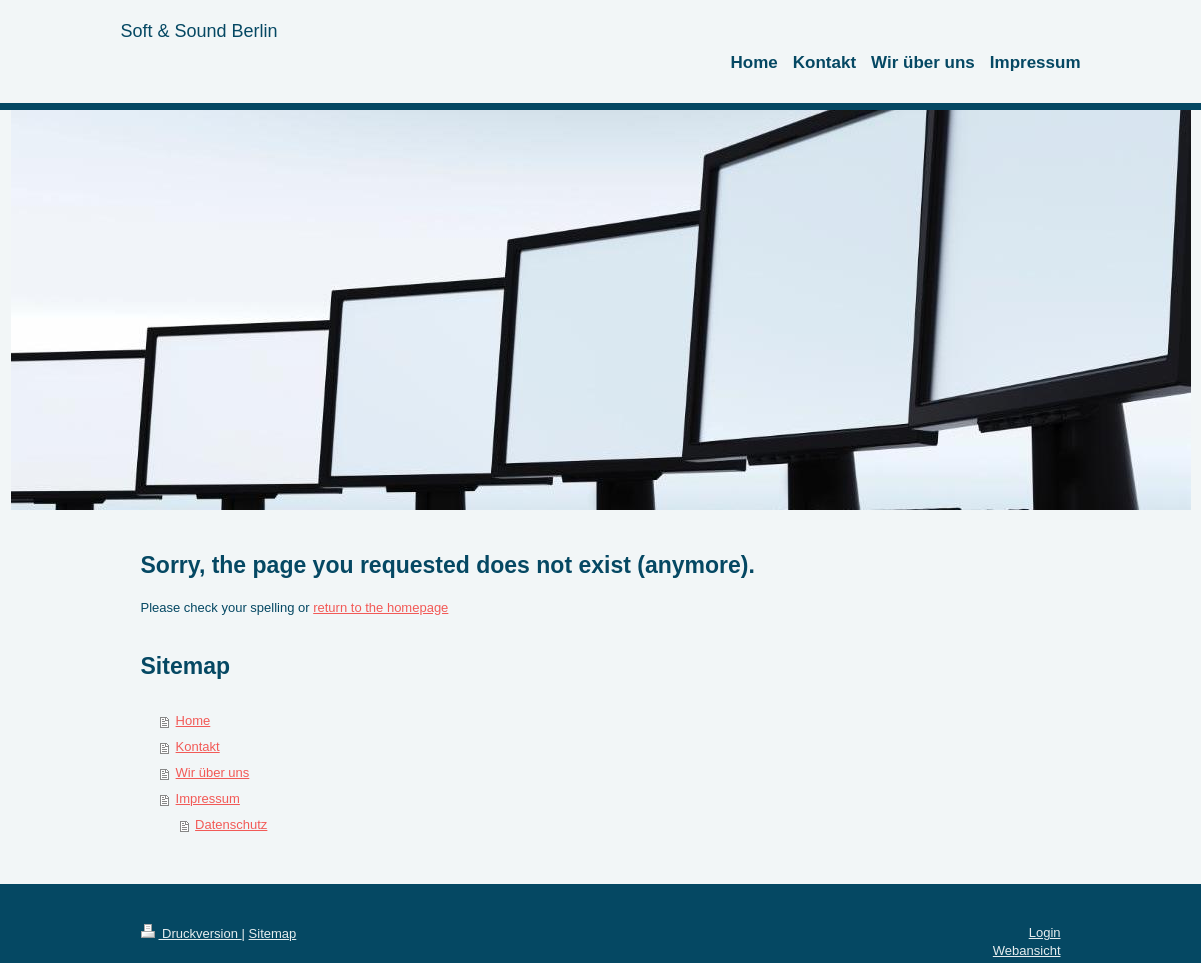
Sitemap (273, 933)
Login (1045, 932)
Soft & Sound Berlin (199, 31)
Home (193, 720)
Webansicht (1027, 950)
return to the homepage (380, 607)
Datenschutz (231, 824)
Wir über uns (213, 772)
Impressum (208, 798)
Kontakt (198, 746)
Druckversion (191, 933)
